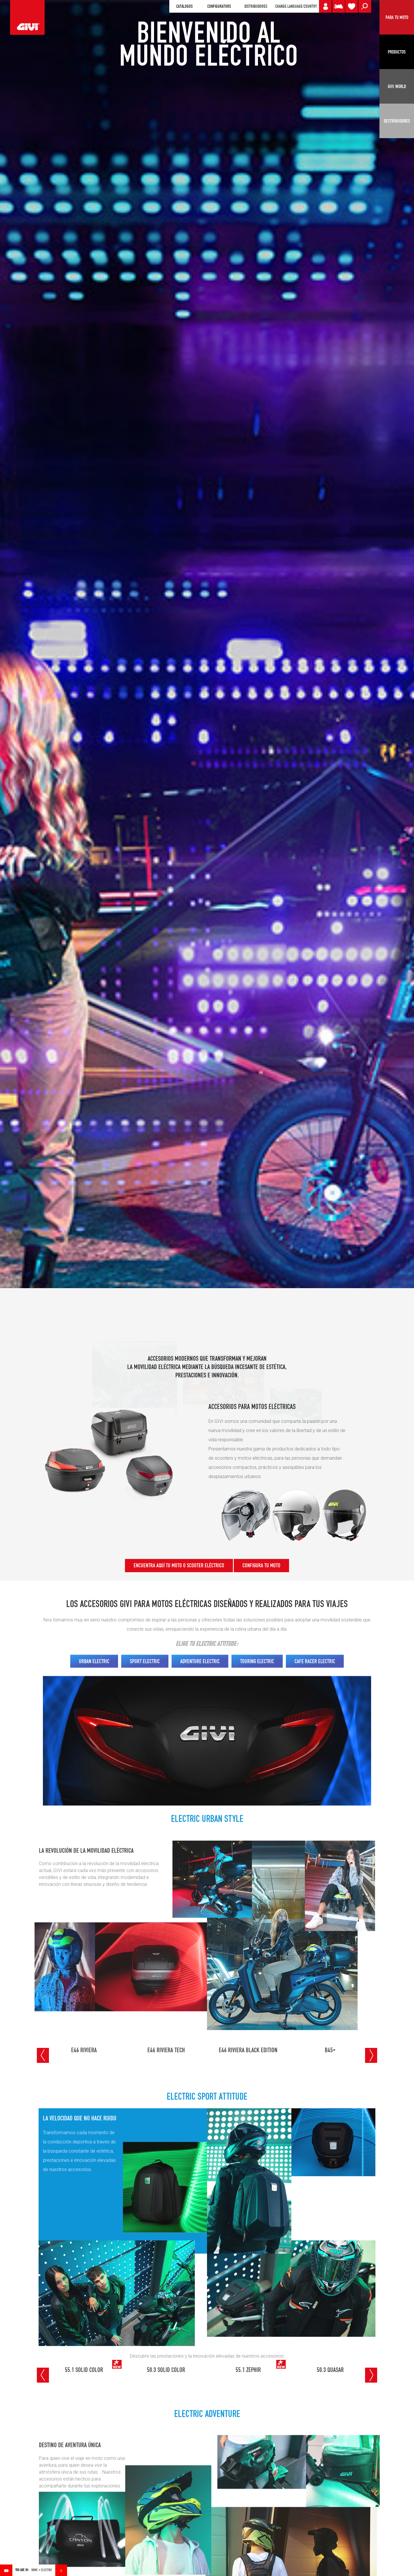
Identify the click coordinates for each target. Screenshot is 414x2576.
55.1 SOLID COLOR (84, 2369)
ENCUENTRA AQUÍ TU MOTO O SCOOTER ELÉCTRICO (179, 1565)
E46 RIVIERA (84, 2050)
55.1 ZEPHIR (248, 2369)
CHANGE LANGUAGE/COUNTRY (296, 6)
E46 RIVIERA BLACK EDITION (248, 2050)
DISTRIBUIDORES (255, 6)
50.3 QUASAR (330, 2369)
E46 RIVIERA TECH (166, 2050)
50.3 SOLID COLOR (166, 2369)
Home (34, 2570)
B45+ (330, 2050)
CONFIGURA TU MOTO (261, 1565)
